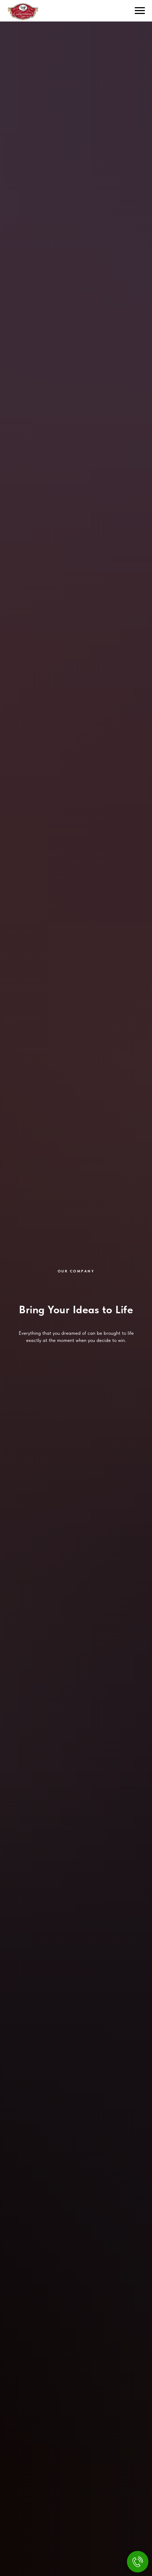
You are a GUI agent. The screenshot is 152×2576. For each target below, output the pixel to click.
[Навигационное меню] (140, 10)
